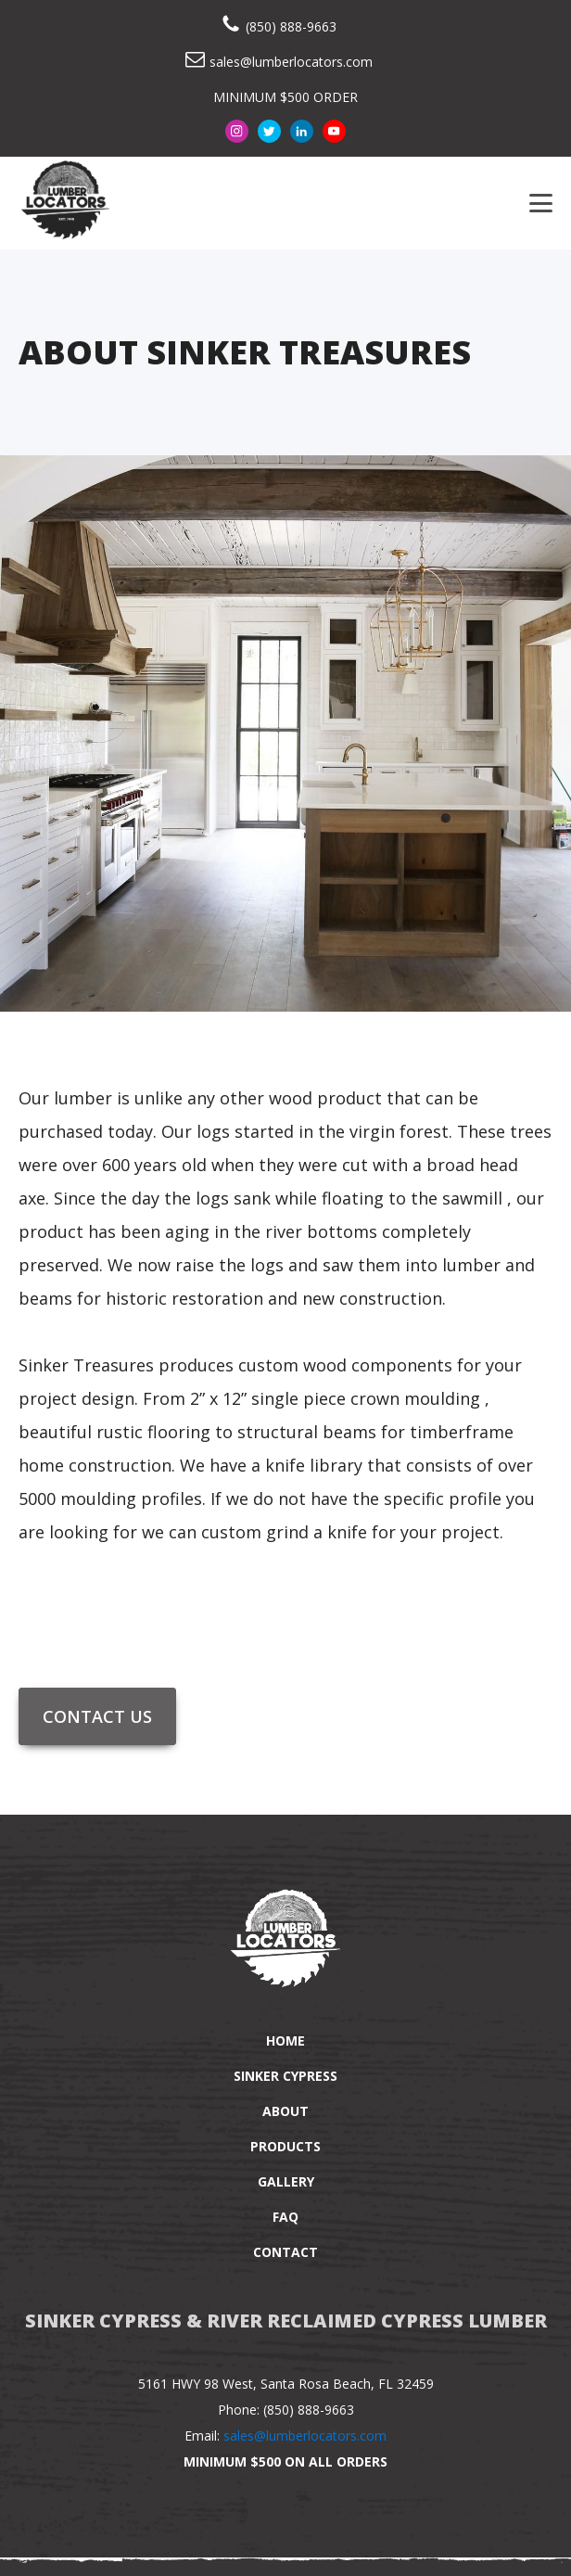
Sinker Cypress (285, 2076)
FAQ (285, 2216)
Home (285, 2040)
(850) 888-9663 (291, 26)
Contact (285, 2252)
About (285, 2111)
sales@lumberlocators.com (291, 61)
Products (285, 2146)
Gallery (286, 2181)
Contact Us (97, 1716)
